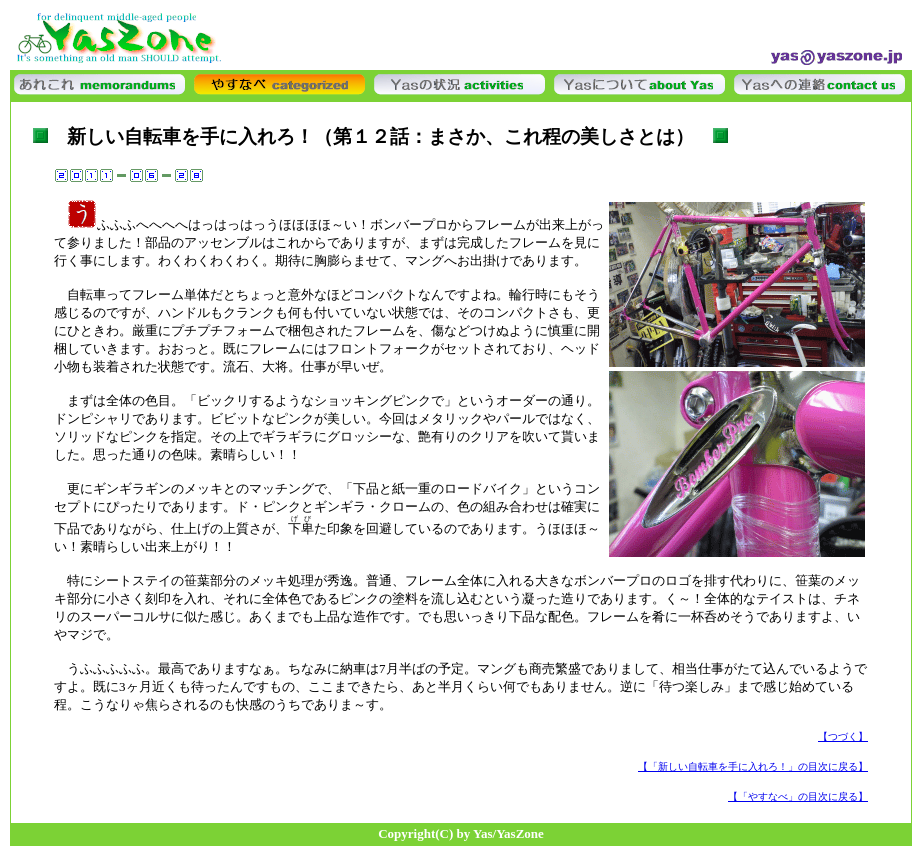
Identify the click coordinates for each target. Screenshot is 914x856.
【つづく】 (843, 736)
